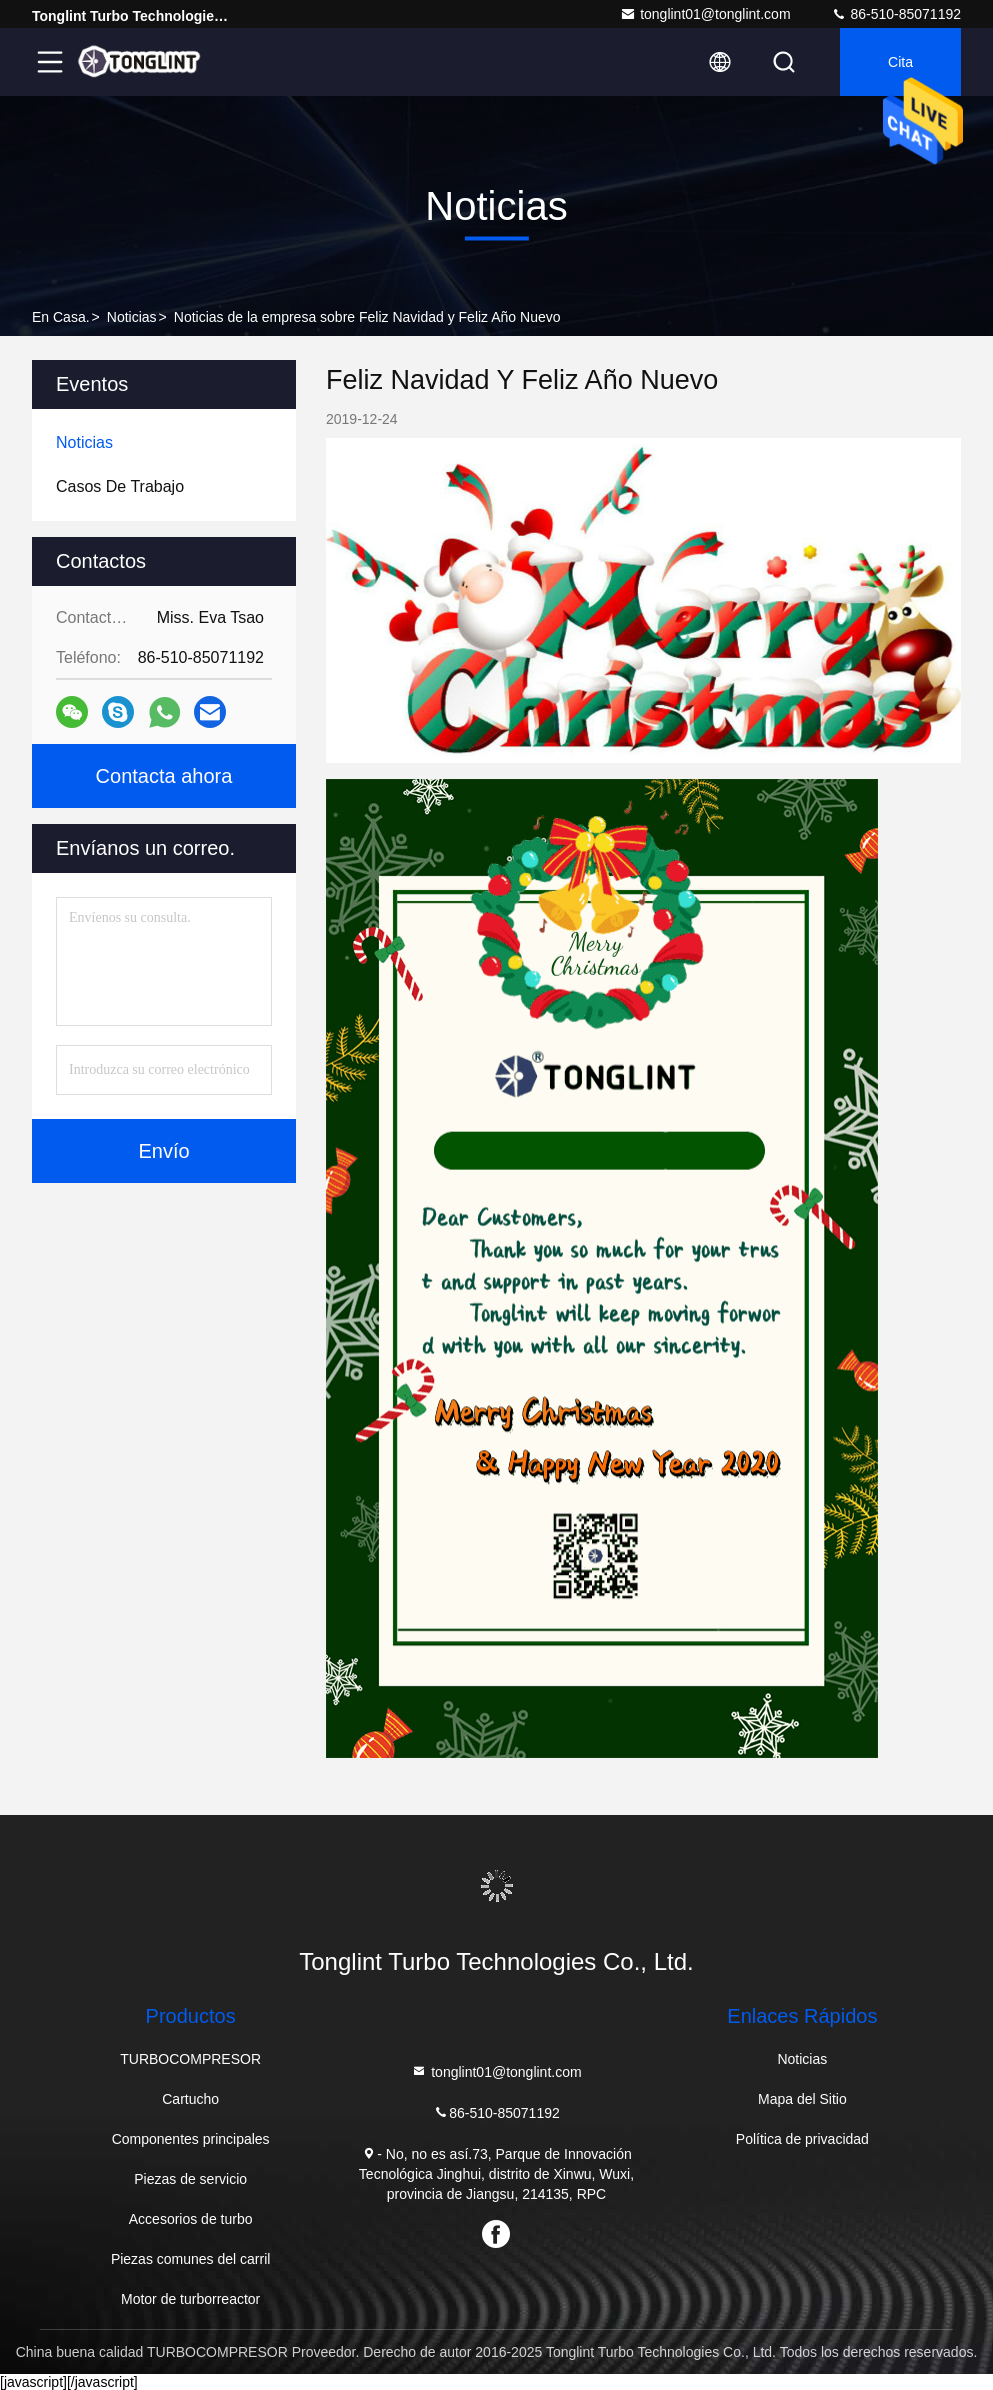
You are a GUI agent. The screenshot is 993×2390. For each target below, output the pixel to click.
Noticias (132, 317)
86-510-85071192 (896, 14)
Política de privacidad (802, 2139)
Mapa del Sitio (802, 2099)
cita (900, 62)
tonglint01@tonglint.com (705, 14)
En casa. (61, 317)
